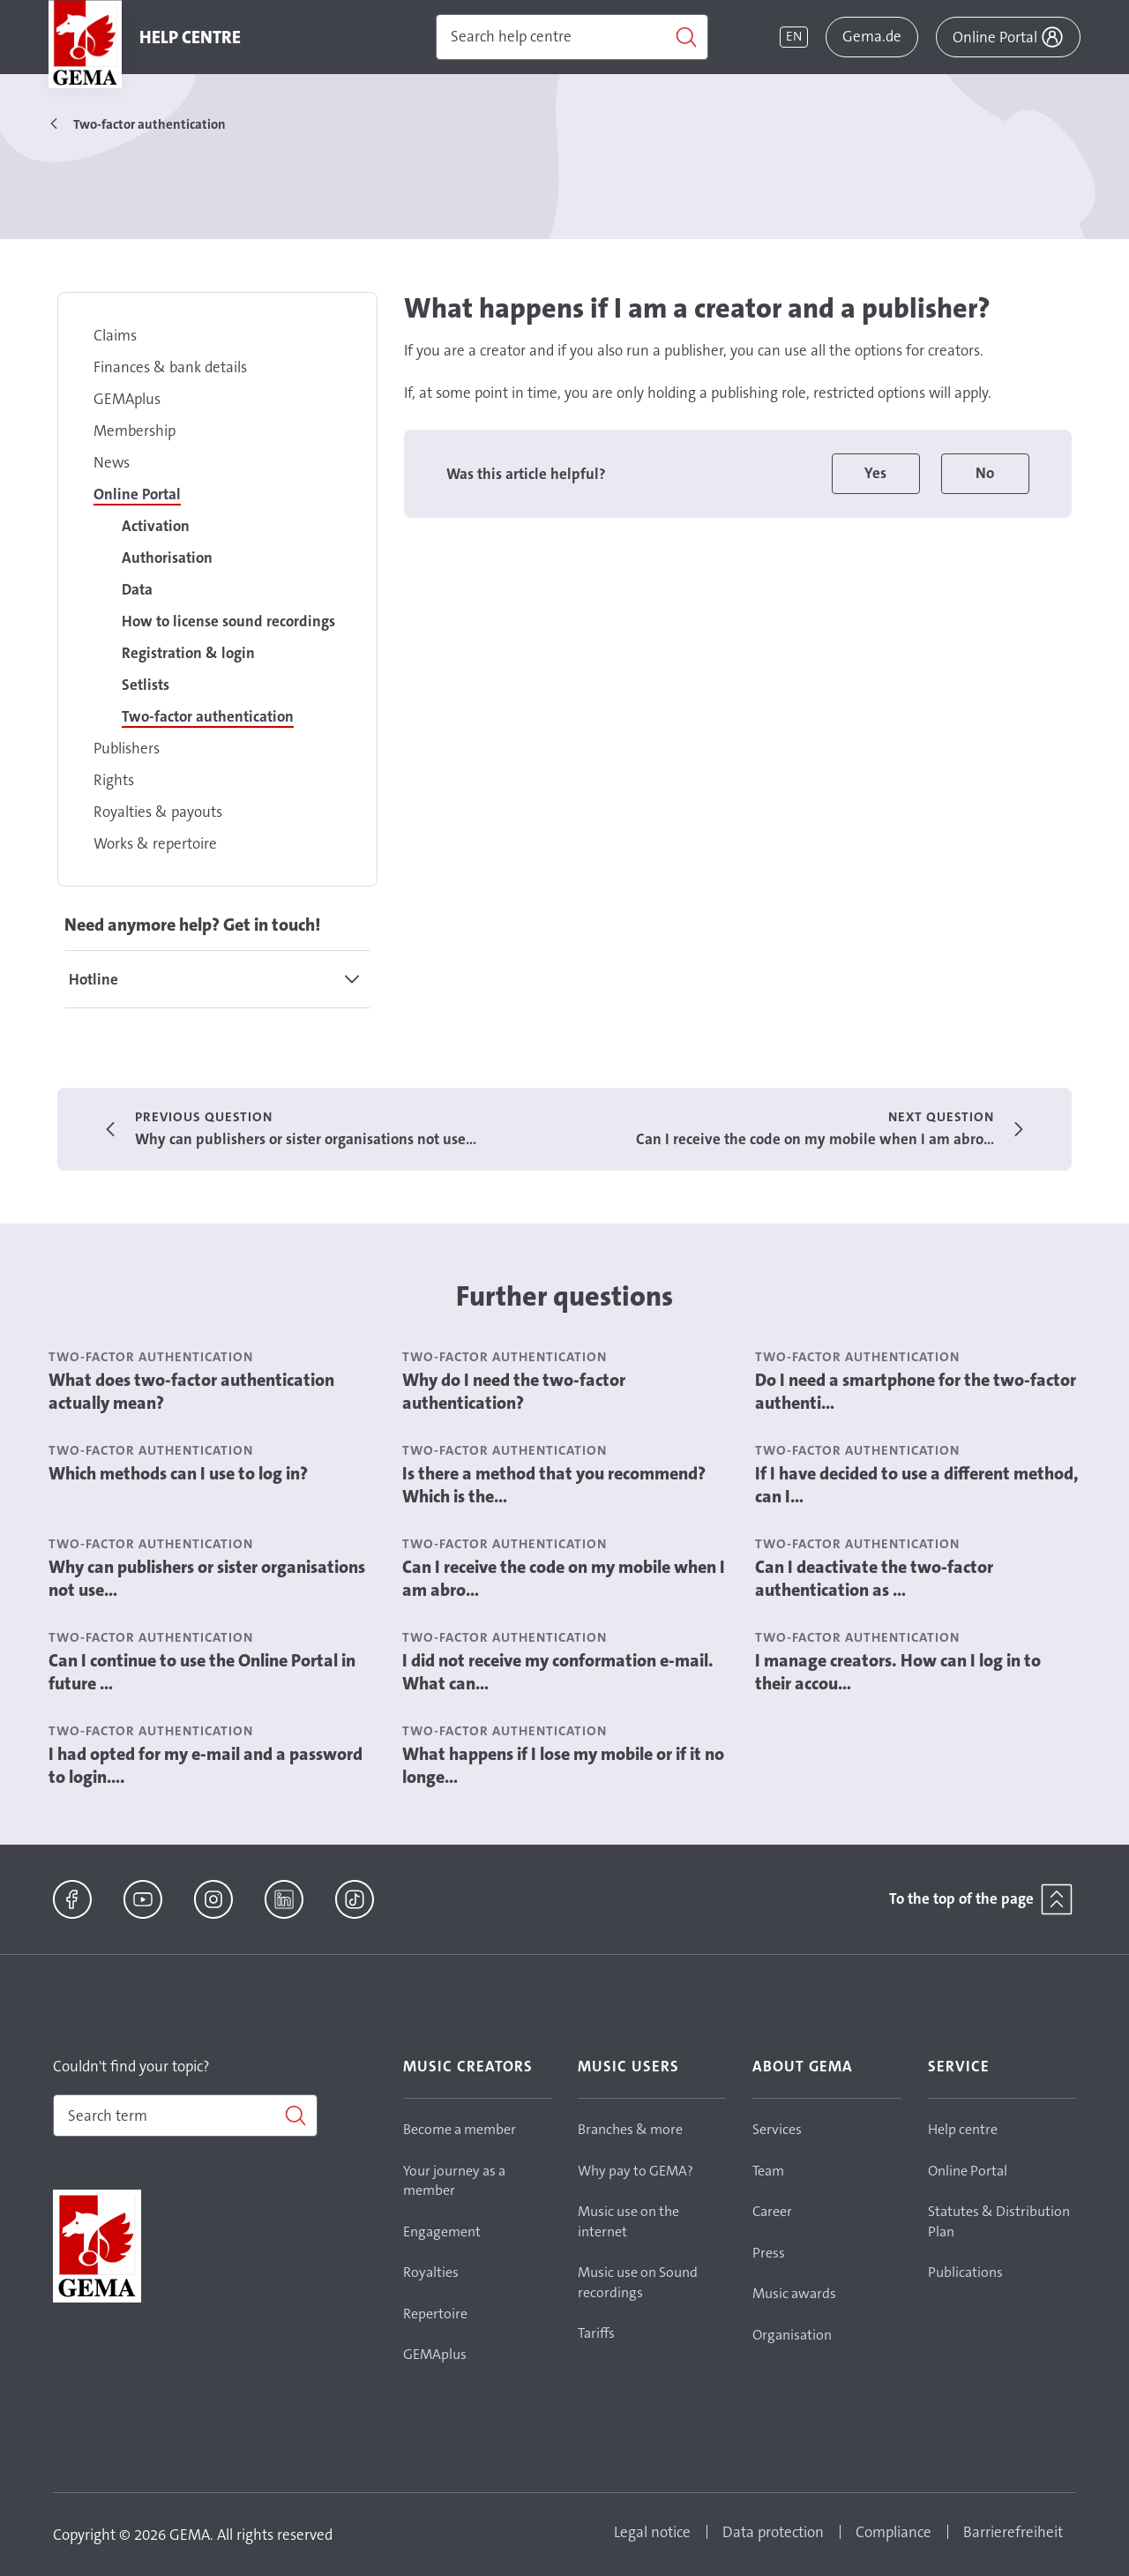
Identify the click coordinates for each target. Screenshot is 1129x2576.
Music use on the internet (628, 2221)
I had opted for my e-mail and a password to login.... (206, 1765)
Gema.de (871, 36)
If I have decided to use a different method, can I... (917, 1485)
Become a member (459, 2129)
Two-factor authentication (208, 716)
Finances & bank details (170, 367)
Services (777, 2129)
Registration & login (188, 653)
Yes (875, 473)
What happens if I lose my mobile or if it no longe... (563, 1765)
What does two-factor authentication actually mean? (191, 1391)
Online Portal (137, 494)
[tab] (217, 979)
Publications (965, 2272)
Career (772, 2211)
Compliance (893, 2532)
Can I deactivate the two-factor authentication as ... (874, 1578)
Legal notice (652, 2532)
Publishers (126, 748)
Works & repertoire (155, 843)
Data (137, 589)
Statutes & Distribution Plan (999, 2221)
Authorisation (167, 557)
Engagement (442, 2231)
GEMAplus (127, 398)
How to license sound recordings (228, 621)
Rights (113, 780)
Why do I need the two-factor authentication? (513, 1391)
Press (768, 2252)
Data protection (773, 2532)
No (985, 473)
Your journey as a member (454, 2180)
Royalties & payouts (157, 811)
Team (768, 2170)
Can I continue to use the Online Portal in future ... (202, 1672)
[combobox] (185, 2115)
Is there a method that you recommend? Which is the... (554, 1485)
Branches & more (630, 2129)
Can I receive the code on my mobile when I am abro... (563, 1578)
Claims (115, 335)
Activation (156, 525)
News (111, 462)
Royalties (431, 2272)
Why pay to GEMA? (635, 2170)
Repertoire (435, 2313)
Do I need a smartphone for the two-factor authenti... (915, 1391)
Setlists (145, 684)
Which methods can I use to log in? (178, 1473)
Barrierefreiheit (1013, 2532)
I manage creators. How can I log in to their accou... (898, 1672)
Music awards (794, 2293)
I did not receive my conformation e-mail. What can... (558, 1672)
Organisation (792, 2334)
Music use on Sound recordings (638, 2282)
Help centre (963, 2129)
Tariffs (596, 2333)
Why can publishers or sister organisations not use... (207, 1578)
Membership (134, 430)
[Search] (572, 37)
